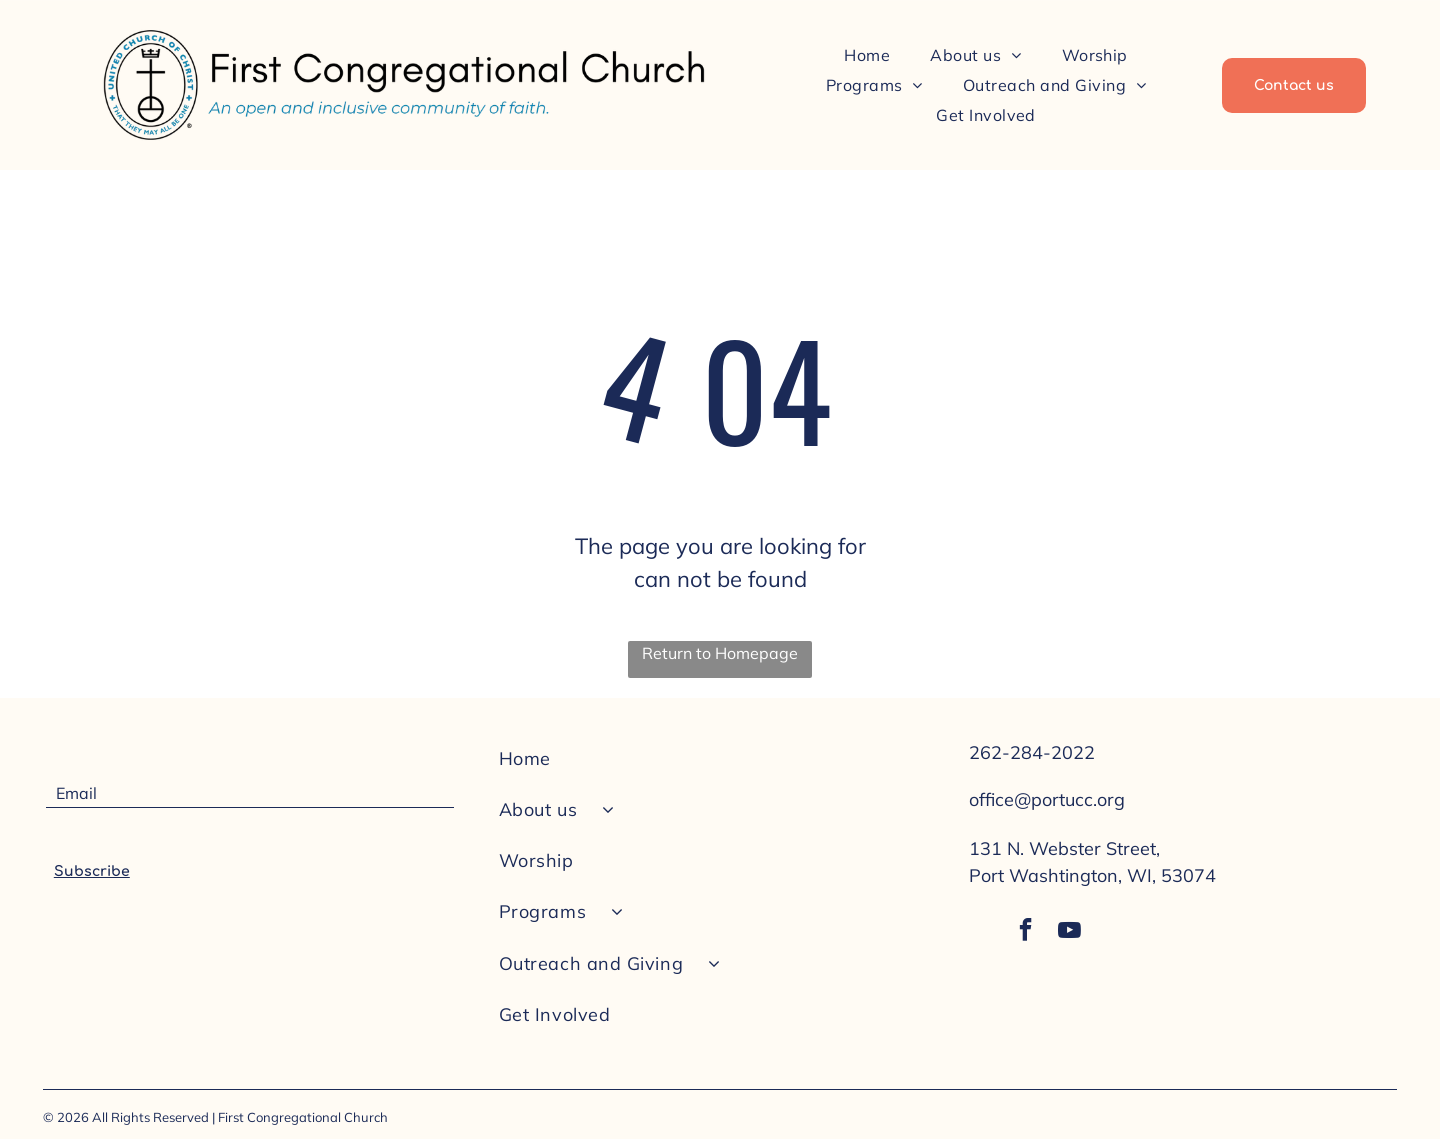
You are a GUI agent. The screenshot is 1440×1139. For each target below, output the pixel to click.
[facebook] (1023, 934)
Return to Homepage (720, 653)
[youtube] (1071, 934)
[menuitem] (867, 54)
